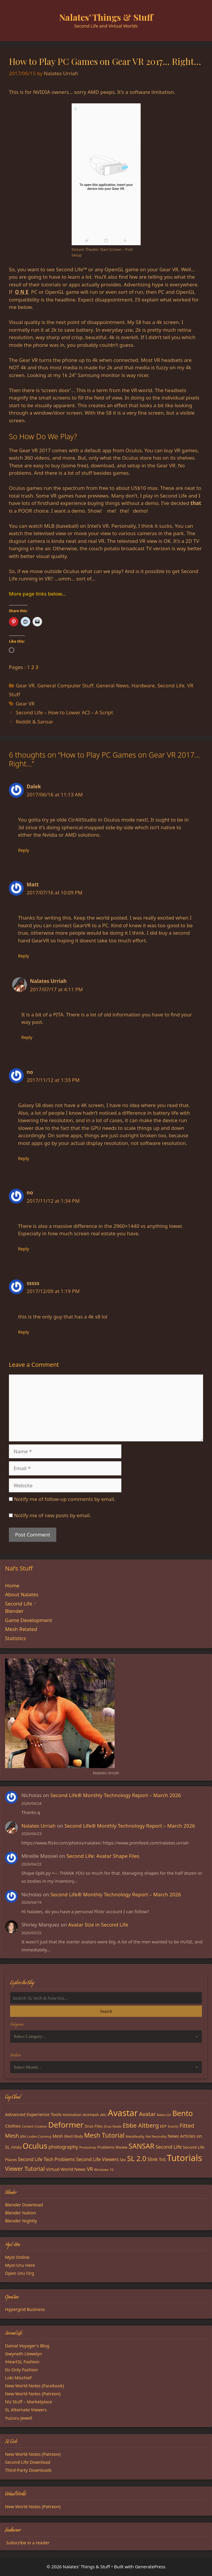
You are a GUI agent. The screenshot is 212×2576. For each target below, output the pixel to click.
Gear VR (25, 685)
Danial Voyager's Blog (27, 2346)
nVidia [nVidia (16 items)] (16, 2147)
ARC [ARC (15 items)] (103, 2115)
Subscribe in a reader (27, 2542)
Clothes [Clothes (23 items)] (13, 2126)
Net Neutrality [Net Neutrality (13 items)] (156, 2136)
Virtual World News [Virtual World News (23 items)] (66, 2169)
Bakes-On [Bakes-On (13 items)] (164, 2115)
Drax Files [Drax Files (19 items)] (94, 2126)
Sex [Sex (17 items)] (123, 2159)
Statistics (15, 1638)
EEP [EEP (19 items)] (163, 2126)
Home (12, 1585)
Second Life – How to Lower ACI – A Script (64, 712)
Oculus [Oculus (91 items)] (35, 2145)
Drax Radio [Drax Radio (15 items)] (113, 2126)
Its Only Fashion (21, 2370)
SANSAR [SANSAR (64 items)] (141, 2146)
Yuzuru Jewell (18, 2418)
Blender (14, 1611)
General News (112, 685)
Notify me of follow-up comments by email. (64, 1499)
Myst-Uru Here (20, 2265)
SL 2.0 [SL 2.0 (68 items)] (136, 2158)
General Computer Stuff (65, 685)
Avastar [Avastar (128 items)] (123, 2112)
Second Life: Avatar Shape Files (103, 1855)
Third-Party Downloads (28, 2470)
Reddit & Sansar (34, 721)
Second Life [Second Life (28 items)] (168, 2146)
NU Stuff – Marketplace (28, 2402)
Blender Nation (20, 2213)
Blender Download (24, 2205)
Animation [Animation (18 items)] (72, 2114)
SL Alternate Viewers (26, 2410)
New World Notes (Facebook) (34, 2386)
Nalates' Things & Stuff (106, 17)
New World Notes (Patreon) (33, 2394)
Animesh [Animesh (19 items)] (91, 2114)
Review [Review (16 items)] (122, 2147)
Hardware (143, 685)
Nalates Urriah (38, 1825)
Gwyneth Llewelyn (23, 2354)
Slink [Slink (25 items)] (152, 2159)
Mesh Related (21, 1629)
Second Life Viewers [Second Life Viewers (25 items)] (97, 2159)
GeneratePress (150, 2566)
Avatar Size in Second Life (98, 1924)
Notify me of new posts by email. (52, 1515)
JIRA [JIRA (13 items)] (23, 2136)
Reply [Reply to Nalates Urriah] (26, 1037)
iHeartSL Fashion (22, 2362)
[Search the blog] (106, 1998)
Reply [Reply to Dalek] (23, 850)
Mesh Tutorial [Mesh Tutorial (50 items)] (104, 2135)
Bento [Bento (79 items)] (182, 2113)
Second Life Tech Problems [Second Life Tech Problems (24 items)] (46, 2159)
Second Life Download (27, 2462)
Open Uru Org (19, 2273)
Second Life (171, 685)
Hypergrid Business (25, 2309)
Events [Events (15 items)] (173, 2126)
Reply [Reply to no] (23, 1158)
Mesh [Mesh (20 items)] (58, 2136)
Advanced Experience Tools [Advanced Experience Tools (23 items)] (33, 2114)
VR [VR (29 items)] (90, 2169)
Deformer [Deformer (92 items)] (65, 2124)
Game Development (28, 1620)
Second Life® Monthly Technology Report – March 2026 (115, 1795)
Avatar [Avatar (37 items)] (147, 2114)
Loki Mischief (18, 2378)
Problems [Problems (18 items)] (106, 2147)
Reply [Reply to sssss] (23, 1332)
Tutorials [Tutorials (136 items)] (184, 2158)
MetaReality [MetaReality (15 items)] (135, 2136)
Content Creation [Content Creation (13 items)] (34, 2126)
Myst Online (17, 2257)
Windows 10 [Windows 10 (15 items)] (104, 2169)
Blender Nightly (21, 2221)
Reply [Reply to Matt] (23, 956)
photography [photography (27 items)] (63, 2147)
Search (106, 2011)
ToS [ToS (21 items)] (162, 2159)
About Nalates (21, 1594)
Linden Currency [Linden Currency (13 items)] (39, 2136)
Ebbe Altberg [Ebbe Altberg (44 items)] (141, 2125)
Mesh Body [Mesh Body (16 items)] (73, 2136)
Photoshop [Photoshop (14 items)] (87, 2147)
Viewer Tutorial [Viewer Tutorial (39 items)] (25, 2169)
